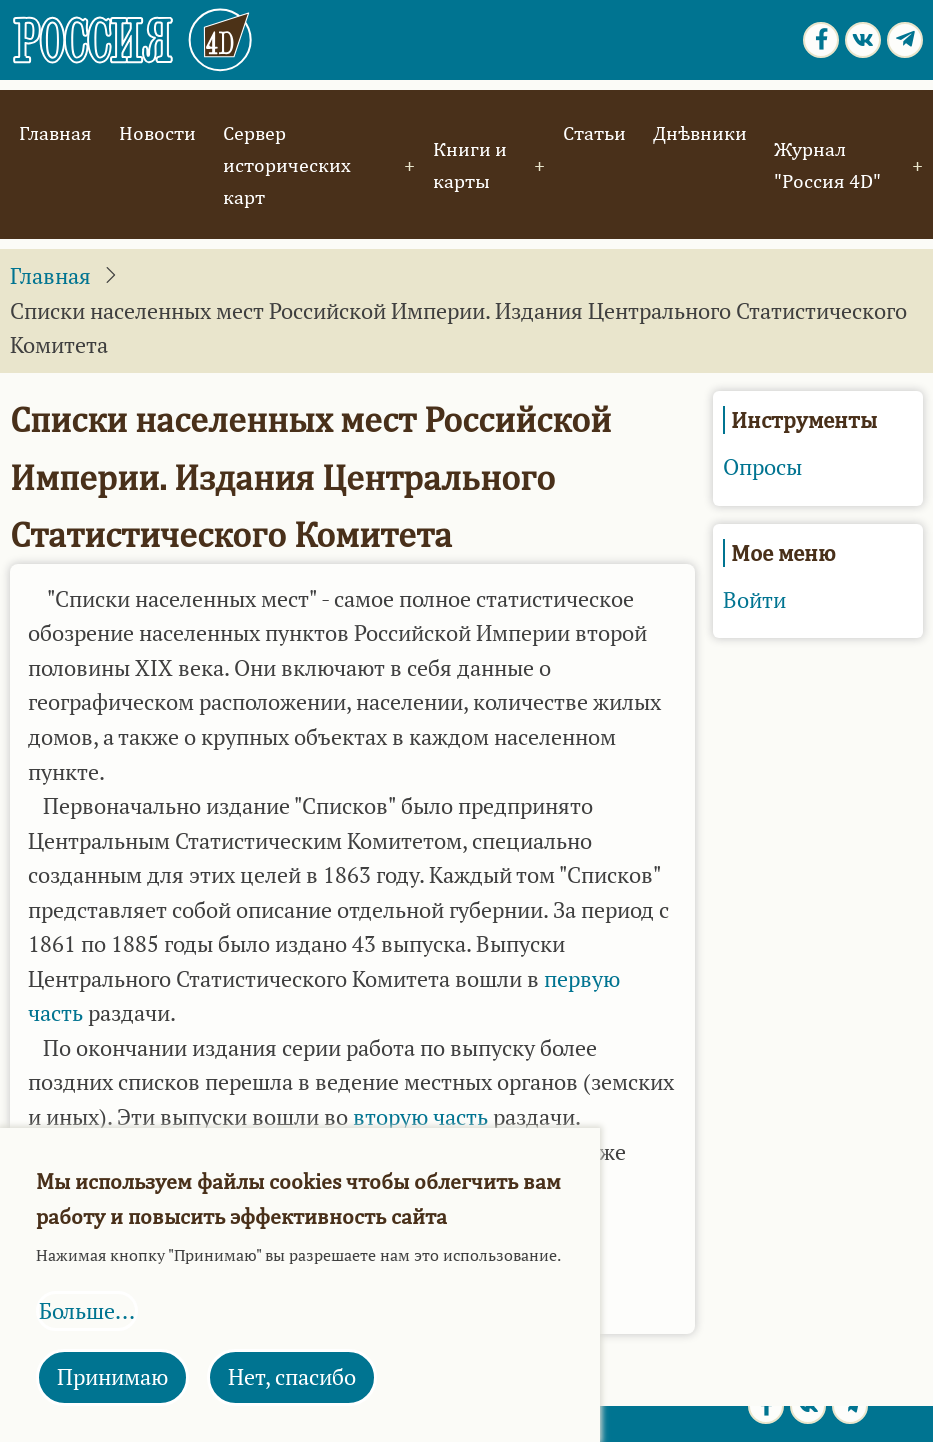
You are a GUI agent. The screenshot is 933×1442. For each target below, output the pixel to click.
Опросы (762, 467)
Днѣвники (700, 132)
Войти (754, 600)
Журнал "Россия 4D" (827, 164)
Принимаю (112, 1377)
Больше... (87, 1311)
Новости (157, 132)
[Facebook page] (821, 40)
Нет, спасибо (292, 1377)
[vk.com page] (863, 40)
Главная (55, 132)
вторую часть (420, 1117)
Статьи (594, 132)
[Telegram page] (905, 40)
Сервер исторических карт (287, 164)
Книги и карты (470, 164)
